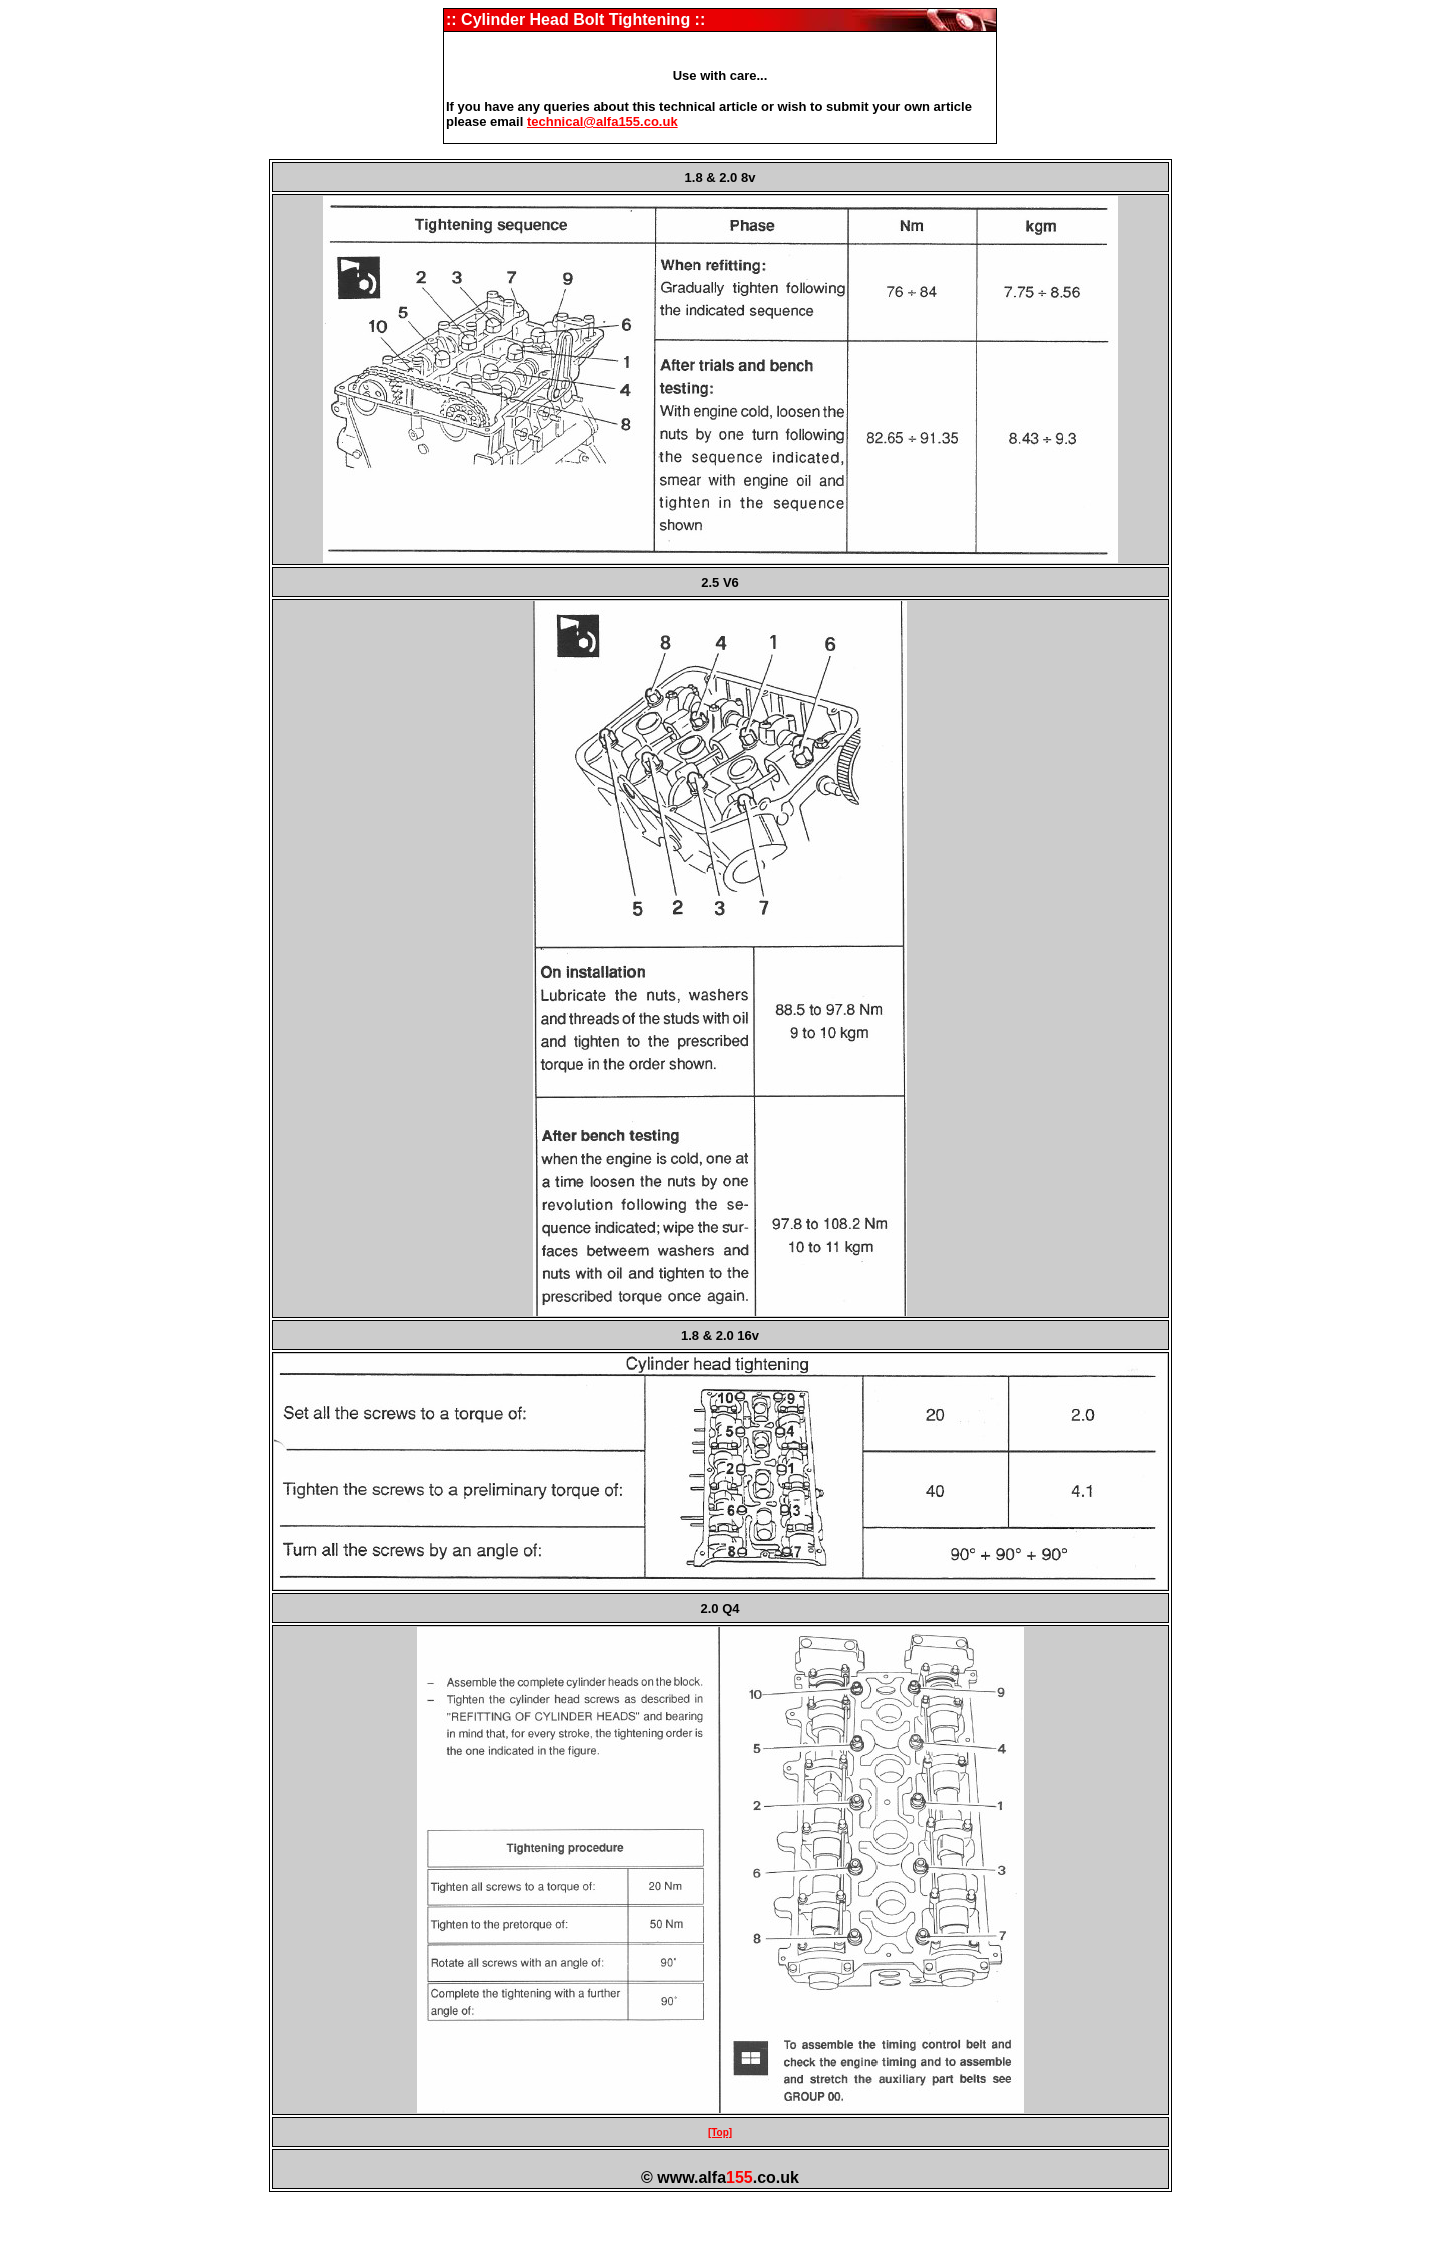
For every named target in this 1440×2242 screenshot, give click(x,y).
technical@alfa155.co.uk (602, 121)
